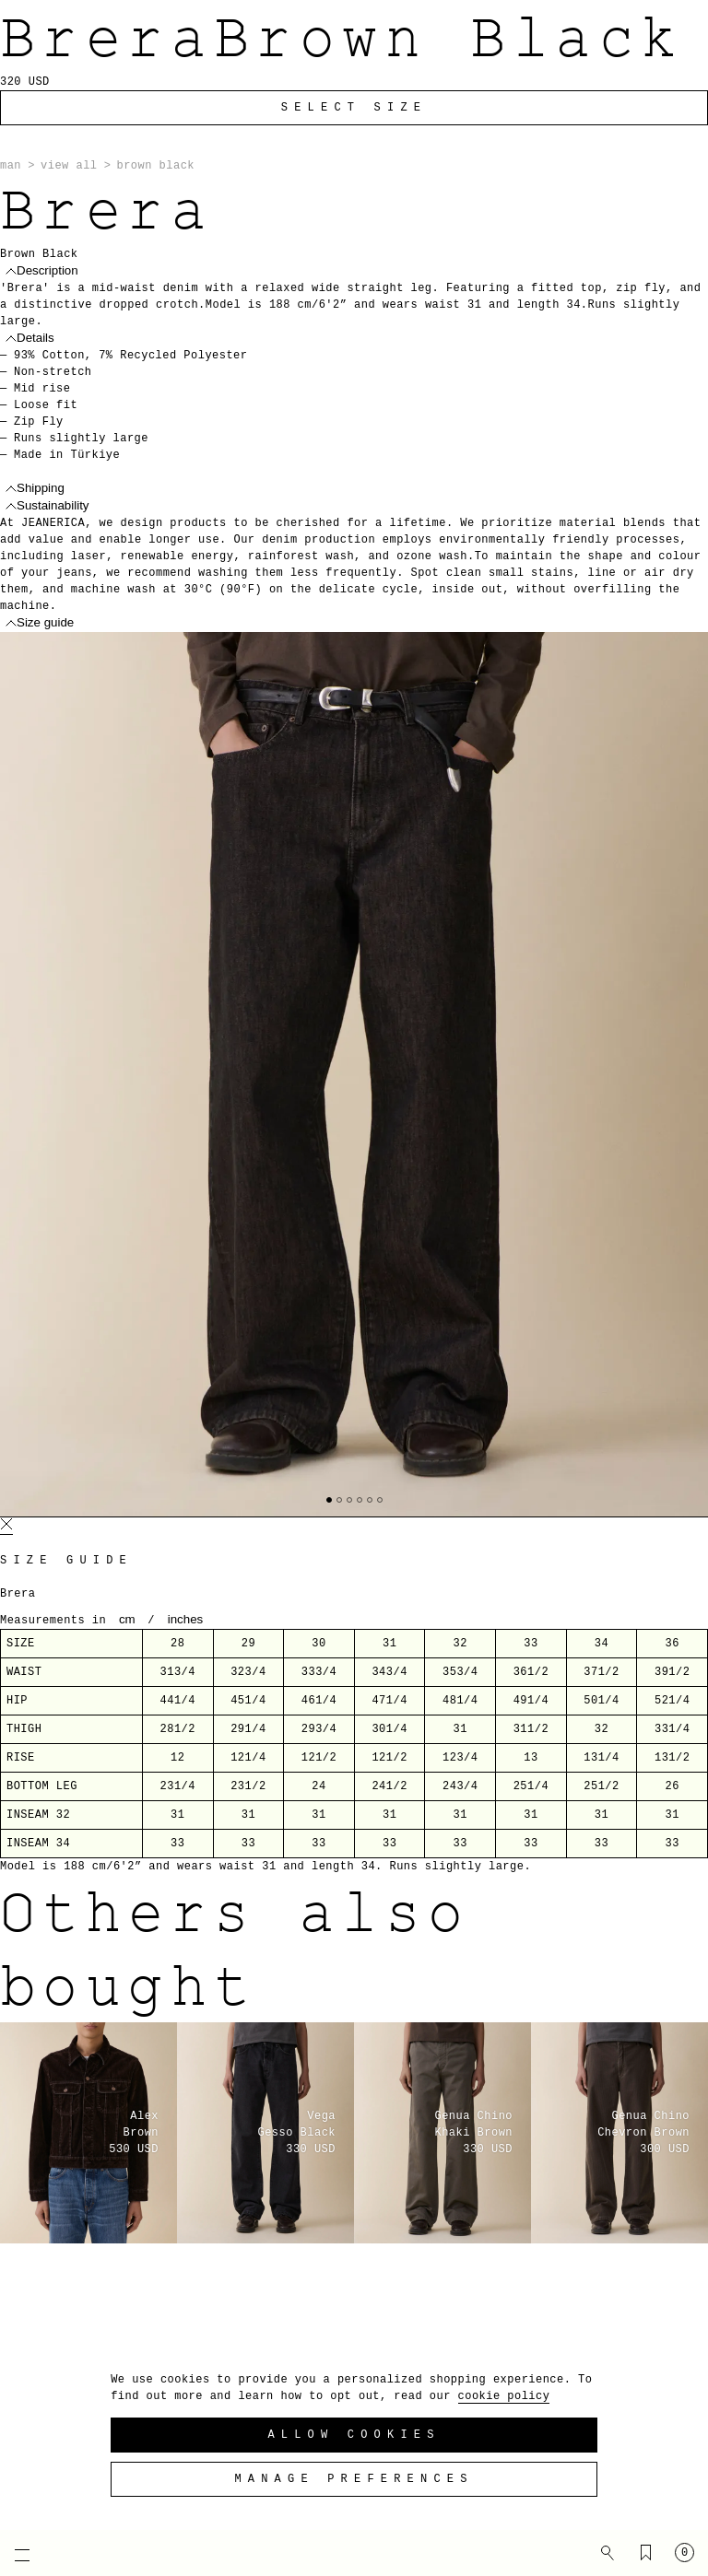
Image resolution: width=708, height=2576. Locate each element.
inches (186, 1619)
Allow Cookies (353, 2435)
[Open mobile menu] (14, 2555)
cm (127, 1619)
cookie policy (504, 2396)
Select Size (354, 107)
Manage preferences (353, 2479)
